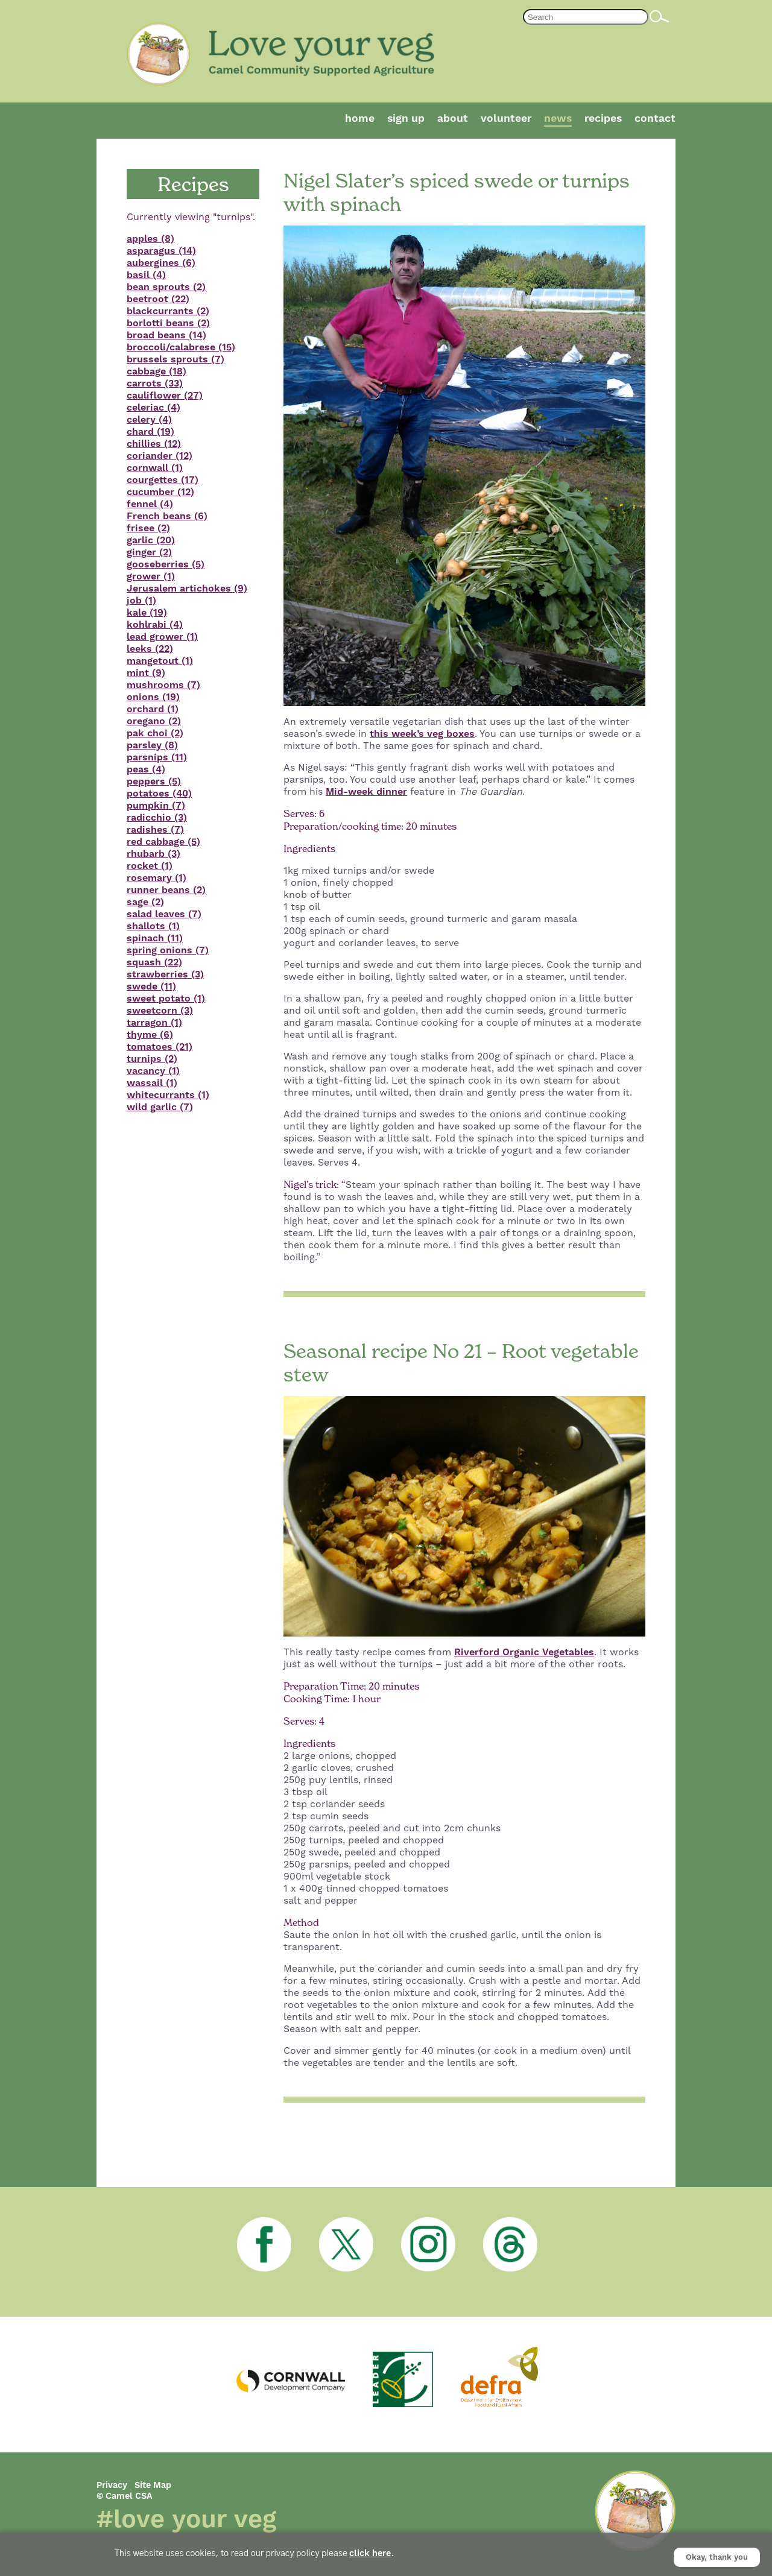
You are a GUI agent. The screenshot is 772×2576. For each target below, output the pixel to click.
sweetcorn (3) (160, 1011)
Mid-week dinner (366, 792)
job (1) (141, 601)
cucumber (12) (160, 492)
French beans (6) (167, 516)
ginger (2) (149, 552)
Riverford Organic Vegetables (524, 1652)
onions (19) (153, 697)
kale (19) (147, 613)
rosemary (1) (156, 878)
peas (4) (146, 769)
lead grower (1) (162, 637)
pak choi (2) (155, 733)
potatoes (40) (159, 794)
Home (360, 118)
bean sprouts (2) (166, 287)
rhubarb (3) (153, 854)
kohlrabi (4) (155, 625)
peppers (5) (154, 781)
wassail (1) (152, 1083)
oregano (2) (154, 721)
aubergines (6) (161, 263)
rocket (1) (149, 866)
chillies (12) (154, 444)
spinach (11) (155, 938)
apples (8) (150, 239)
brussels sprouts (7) (175, 359)
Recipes (603, 118)
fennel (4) (150, 504)
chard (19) (150, 432)
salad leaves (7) (164, 914)
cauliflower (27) (165, 396)
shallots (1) (153, 926)
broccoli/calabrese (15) (181, 347)
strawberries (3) (165, 974)
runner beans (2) (166, 890)
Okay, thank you (717, 2557)
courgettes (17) (162, 480)
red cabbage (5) (163, 842)
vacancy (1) (153, 1071)
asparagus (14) (161, 251)
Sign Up (406, 118)
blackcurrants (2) (168, 311)
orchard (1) (153, 709)
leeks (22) (150, 649)
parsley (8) (152, 745)
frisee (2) (148, 528)
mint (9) (146, 673)
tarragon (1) (154, 1023)
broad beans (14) (166, 335)
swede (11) (151, 986)
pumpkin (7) (156, 806)
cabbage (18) (156, 371)
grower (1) (151, 576)
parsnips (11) (157, 757)
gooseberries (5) (165, 564)
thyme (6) (150, 1035)
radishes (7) (155, 830)
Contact (655, 118)
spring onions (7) (168, 950)
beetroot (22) (158, 299)
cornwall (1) (155, 468)
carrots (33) (155, 383)
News (558, 118)
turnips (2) (152, 1059)
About (452, 118)
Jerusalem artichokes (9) (187, 588)
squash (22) (154, 962)
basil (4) (146, 275)
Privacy (111, 2485)
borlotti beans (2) (168, 323)
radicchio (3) (157, 818)
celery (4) (149, 420)
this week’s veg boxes (422, 734)
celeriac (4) (153, 408)
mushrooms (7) (163, 685)
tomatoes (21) (159, 1047)
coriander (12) (159, 456)
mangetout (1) (160, 661)
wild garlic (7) (160, 1107)
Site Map (152, 2485)
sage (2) (145, 902)
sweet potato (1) (166, 999)
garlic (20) (151, 540)
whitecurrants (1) (168, 1095)
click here (370, 2553)
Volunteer (506, 118)
